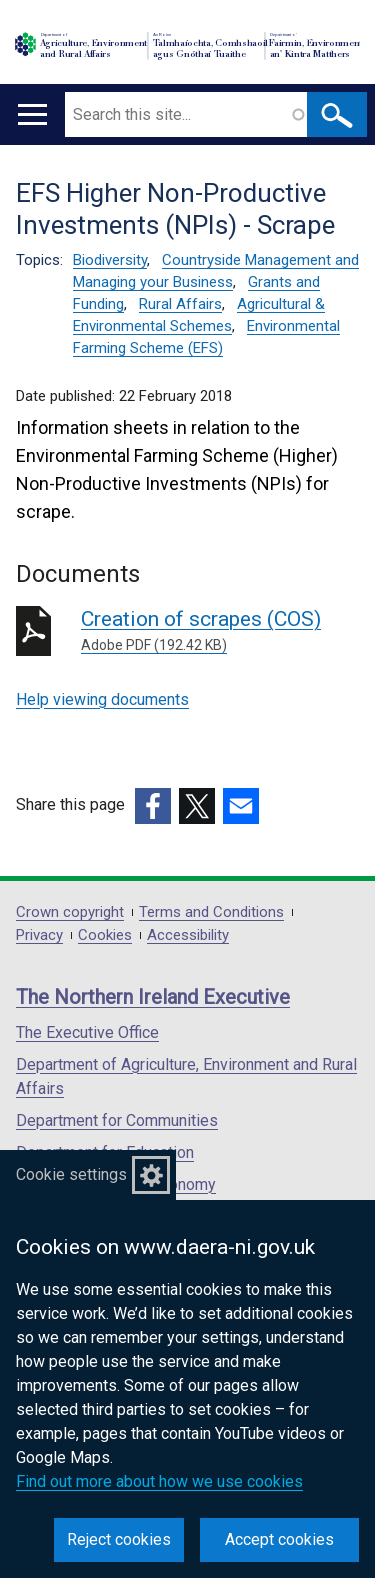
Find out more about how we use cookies (159, 1481)
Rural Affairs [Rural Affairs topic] (180, 304)
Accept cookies (279, 1539)
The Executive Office (87, 1032)
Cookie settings (71, 1174)
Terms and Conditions (211, 912)
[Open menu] (32, 114)
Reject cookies (119, 1539)
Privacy (39, 935)
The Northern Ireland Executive (153, 997)
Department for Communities (117, 1120)
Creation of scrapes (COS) (220, 631)
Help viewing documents (102, 699)
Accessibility (188, 935)
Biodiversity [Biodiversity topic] (110, 260)
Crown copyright (70, 912)
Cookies (105, 935)
